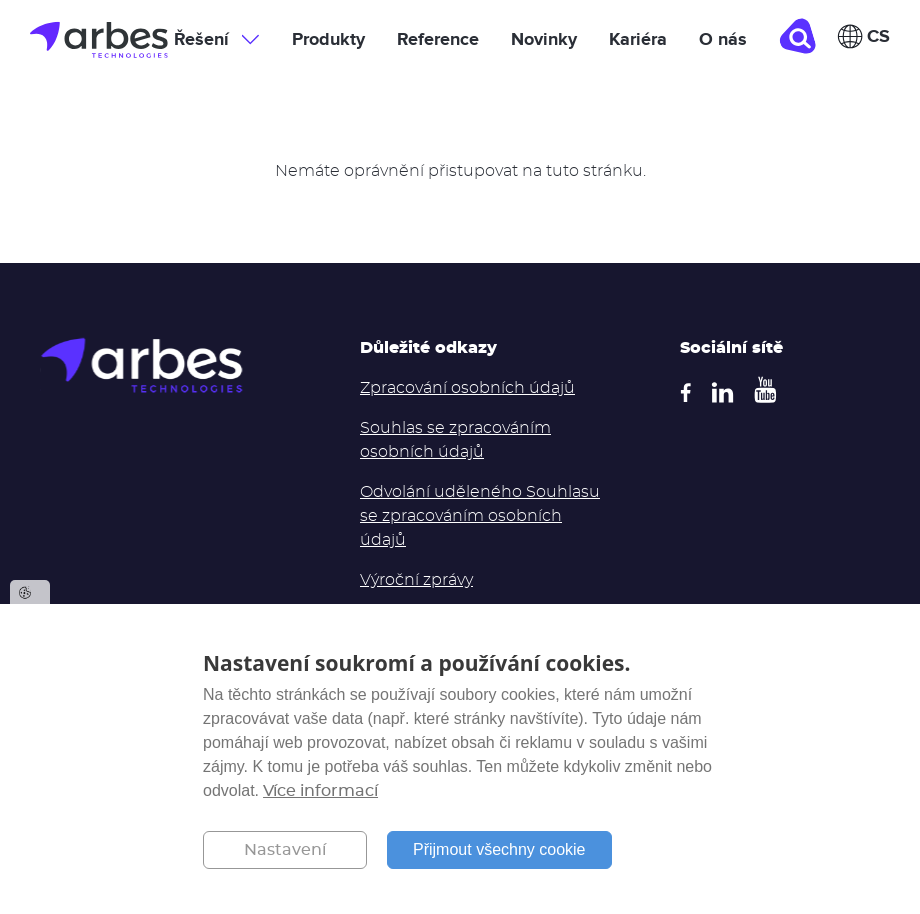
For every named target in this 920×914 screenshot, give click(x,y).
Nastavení (285, 850)
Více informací (320, 791)
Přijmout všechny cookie (499, 849)
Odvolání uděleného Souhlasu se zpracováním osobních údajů (480, 516)
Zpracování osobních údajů (467, 388)
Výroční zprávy (416, 580)
